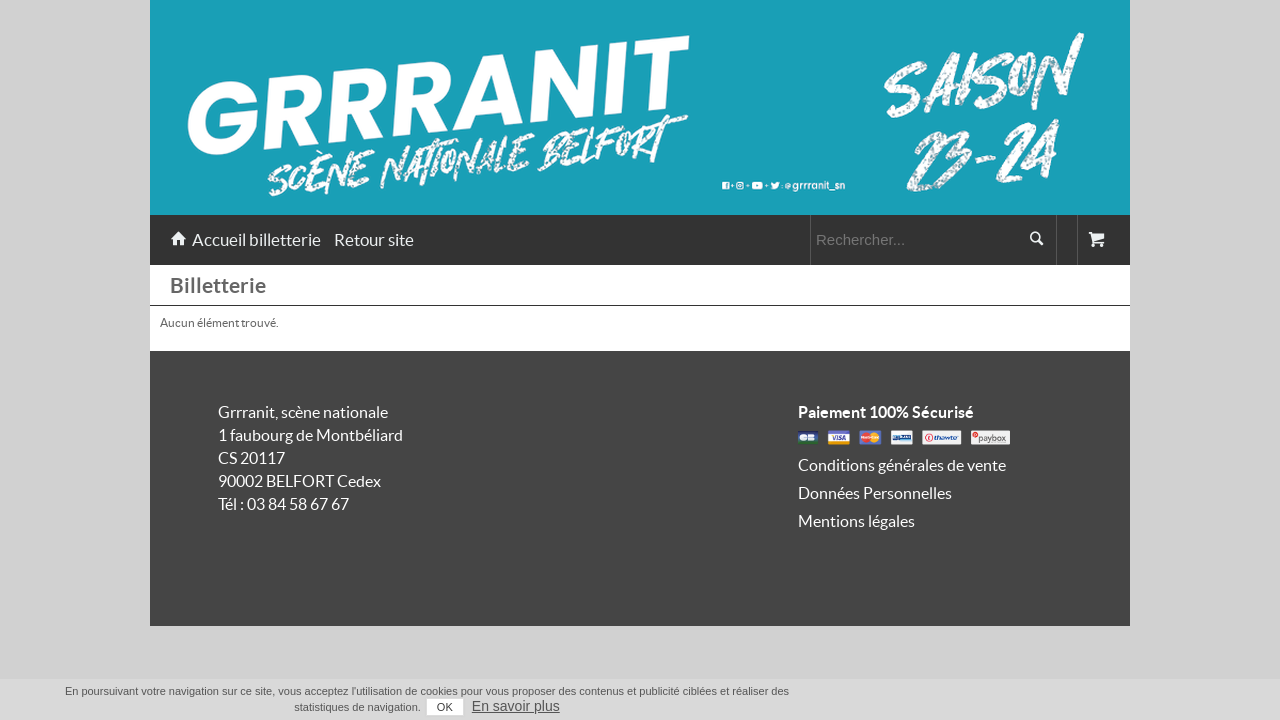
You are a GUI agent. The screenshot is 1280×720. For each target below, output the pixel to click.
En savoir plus (1091, 706)
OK (1020, 707)
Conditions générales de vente (902, 465)
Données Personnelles (875, 493)
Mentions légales (856, 521)
